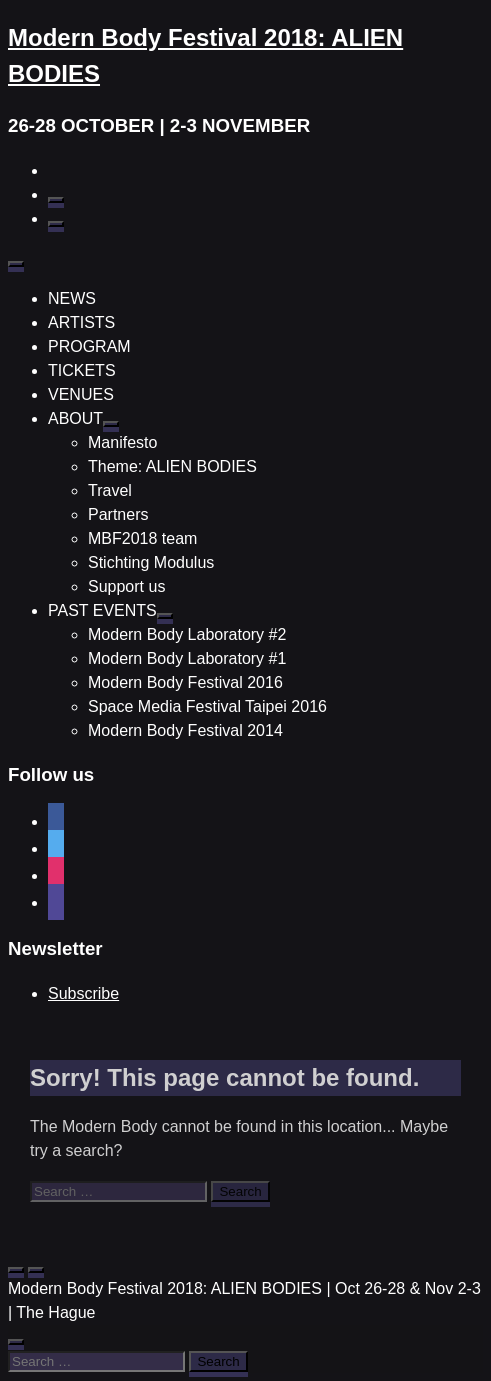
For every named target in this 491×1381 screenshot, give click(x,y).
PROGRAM (89, 346)
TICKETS (82, 370)
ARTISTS (81, 322)
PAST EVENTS (102, 610)
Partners (118, 514)
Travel (110, 490)
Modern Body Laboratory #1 (187, 658)
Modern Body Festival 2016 (185, 682)
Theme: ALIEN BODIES (172, 466)
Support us (126, 586)
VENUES (81, 394)
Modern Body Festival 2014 (185, 730)
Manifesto (122, 442)
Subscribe (83, 993)
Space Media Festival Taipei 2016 (207, 706)
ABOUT (75, 418)
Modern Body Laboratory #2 (187, 634)
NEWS (72, 298)
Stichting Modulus (151, 562)
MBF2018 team (142, 538)
